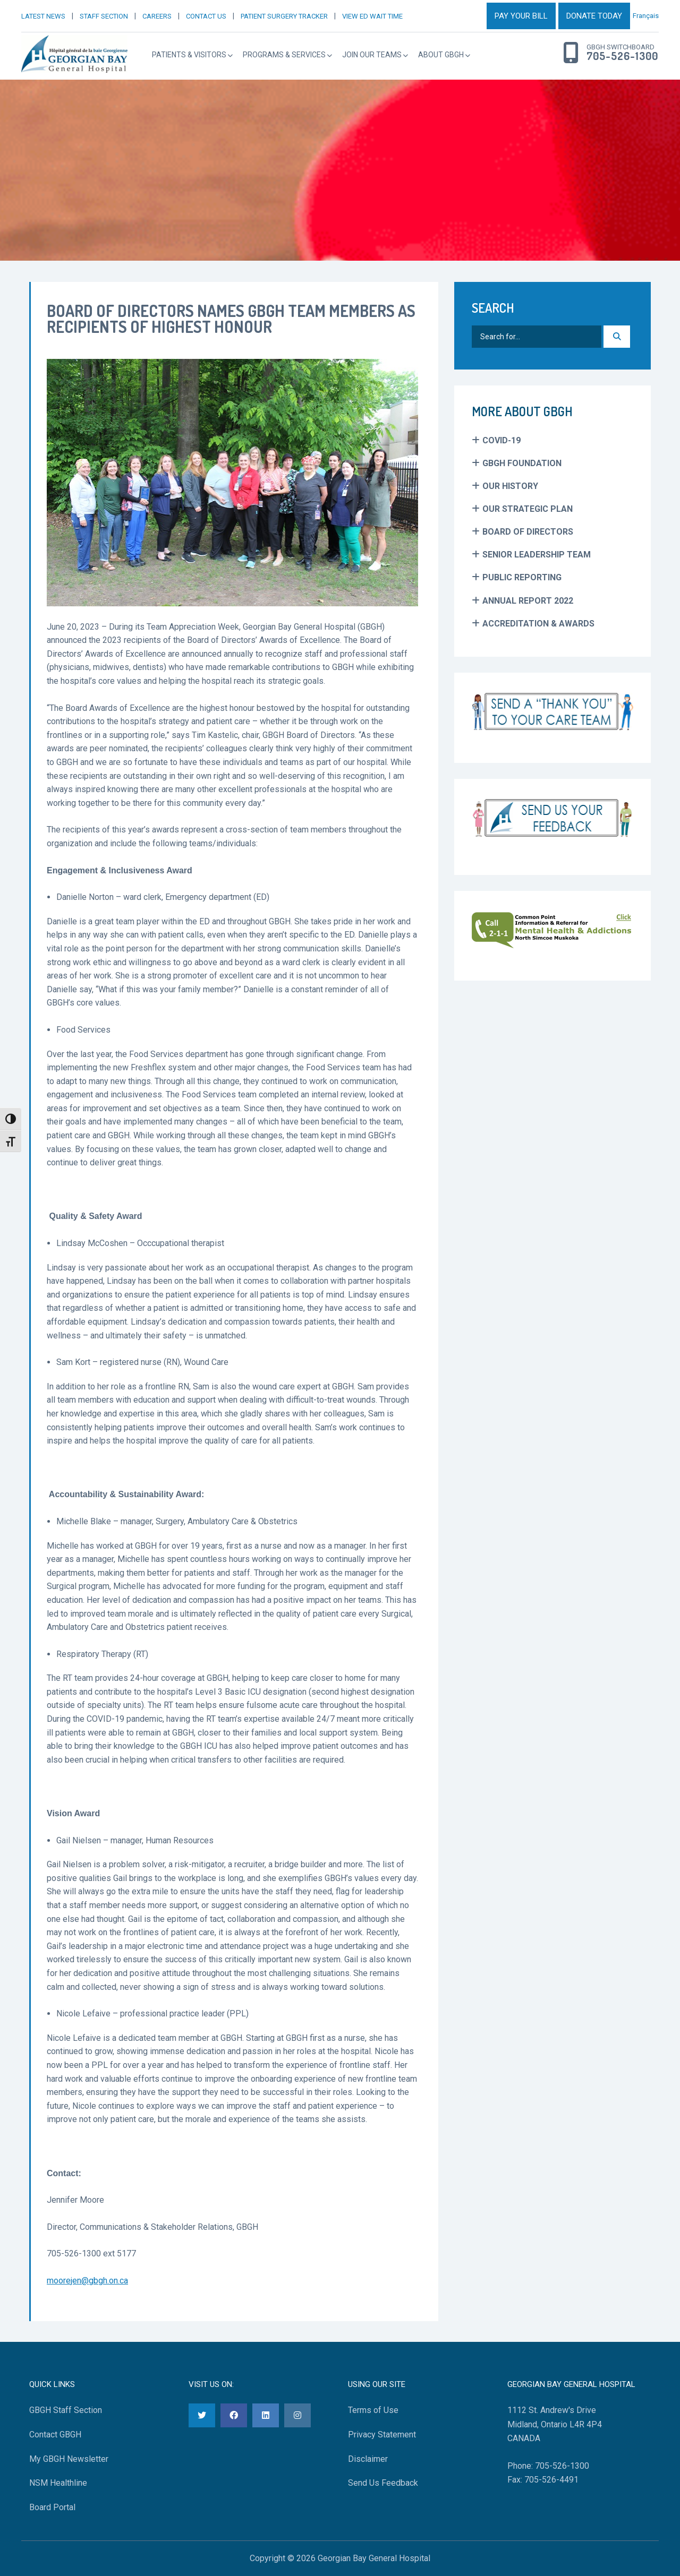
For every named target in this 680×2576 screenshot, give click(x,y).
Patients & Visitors (189, 54)
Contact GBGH (55, 2434)
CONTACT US (206, 16)
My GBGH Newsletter (68, 2459)
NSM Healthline (58, 2483)
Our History (510, 486)
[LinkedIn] (265, 2415)
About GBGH (441, 54)
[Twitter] (202, 2415)
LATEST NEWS (43, 16)
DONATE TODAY (594, 16)
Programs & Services (284, 54)
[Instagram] (297, 2415)
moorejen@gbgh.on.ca (87, 2281)
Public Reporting (522, 577)
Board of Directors (527, 532)
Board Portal (52, 2507)
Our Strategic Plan (527, 509)
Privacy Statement (382, 2434)
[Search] (617, 336)
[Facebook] (233, 2415)
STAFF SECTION (104, 16)
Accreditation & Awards (538, 624)
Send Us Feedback (383, 2483)
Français (646, 16)
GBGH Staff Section (65, 2410)
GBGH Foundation (522, 463)
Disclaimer (368, 2459)
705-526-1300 (622, 56)
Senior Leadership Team (536, 554)
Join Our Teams (372, 54)
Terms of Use (373, 2410)
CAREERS (157, 16)
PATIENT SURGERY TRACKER (284, 16)
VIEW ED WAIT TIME (372, 16)
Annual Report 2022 (527, 601)
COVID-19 (501, 440)
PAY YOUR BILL (521, 16)
